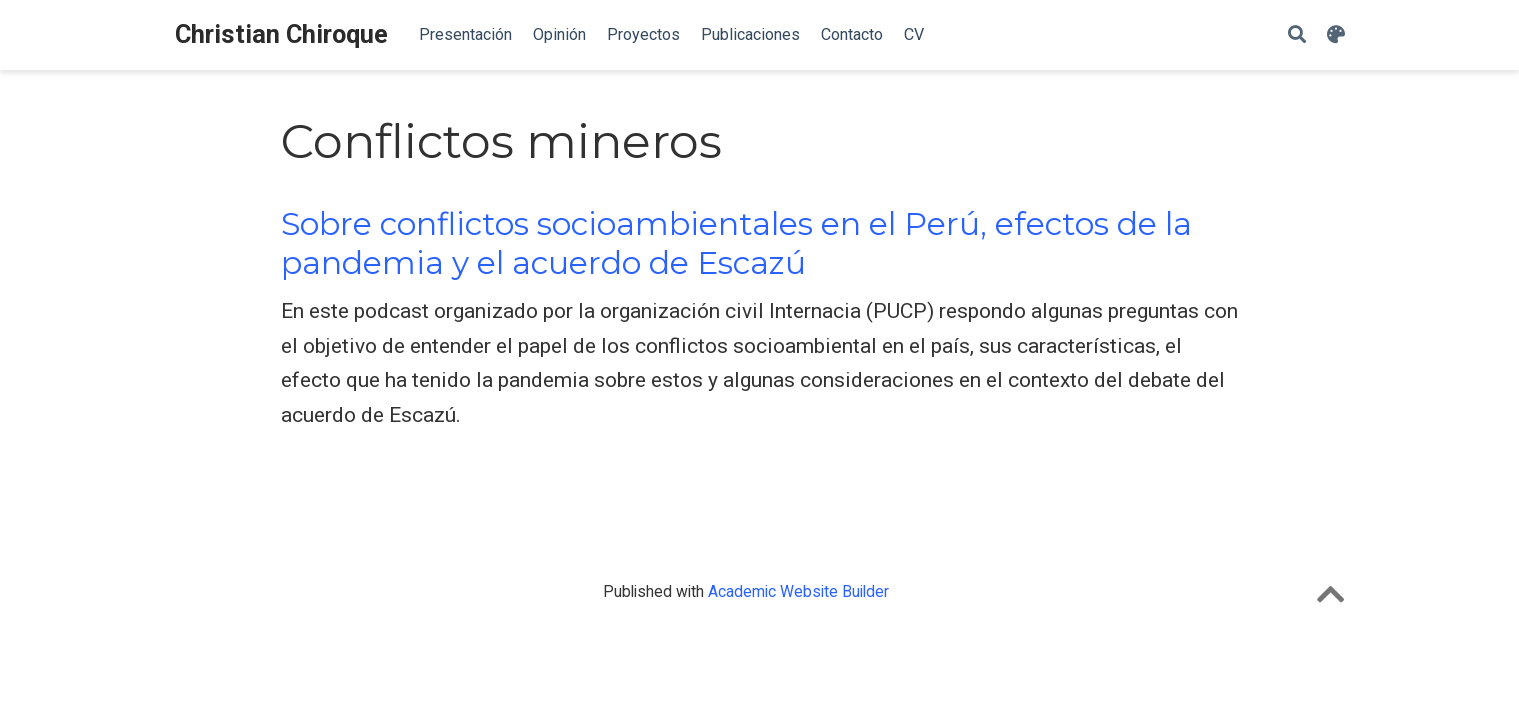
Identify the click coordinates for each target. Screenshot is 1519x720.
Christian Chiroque (281, 34)
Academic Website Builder (798, 591)
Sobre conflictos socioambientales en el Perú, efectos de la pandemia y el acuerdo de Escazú (736, 243)
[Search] (1297, 35)
